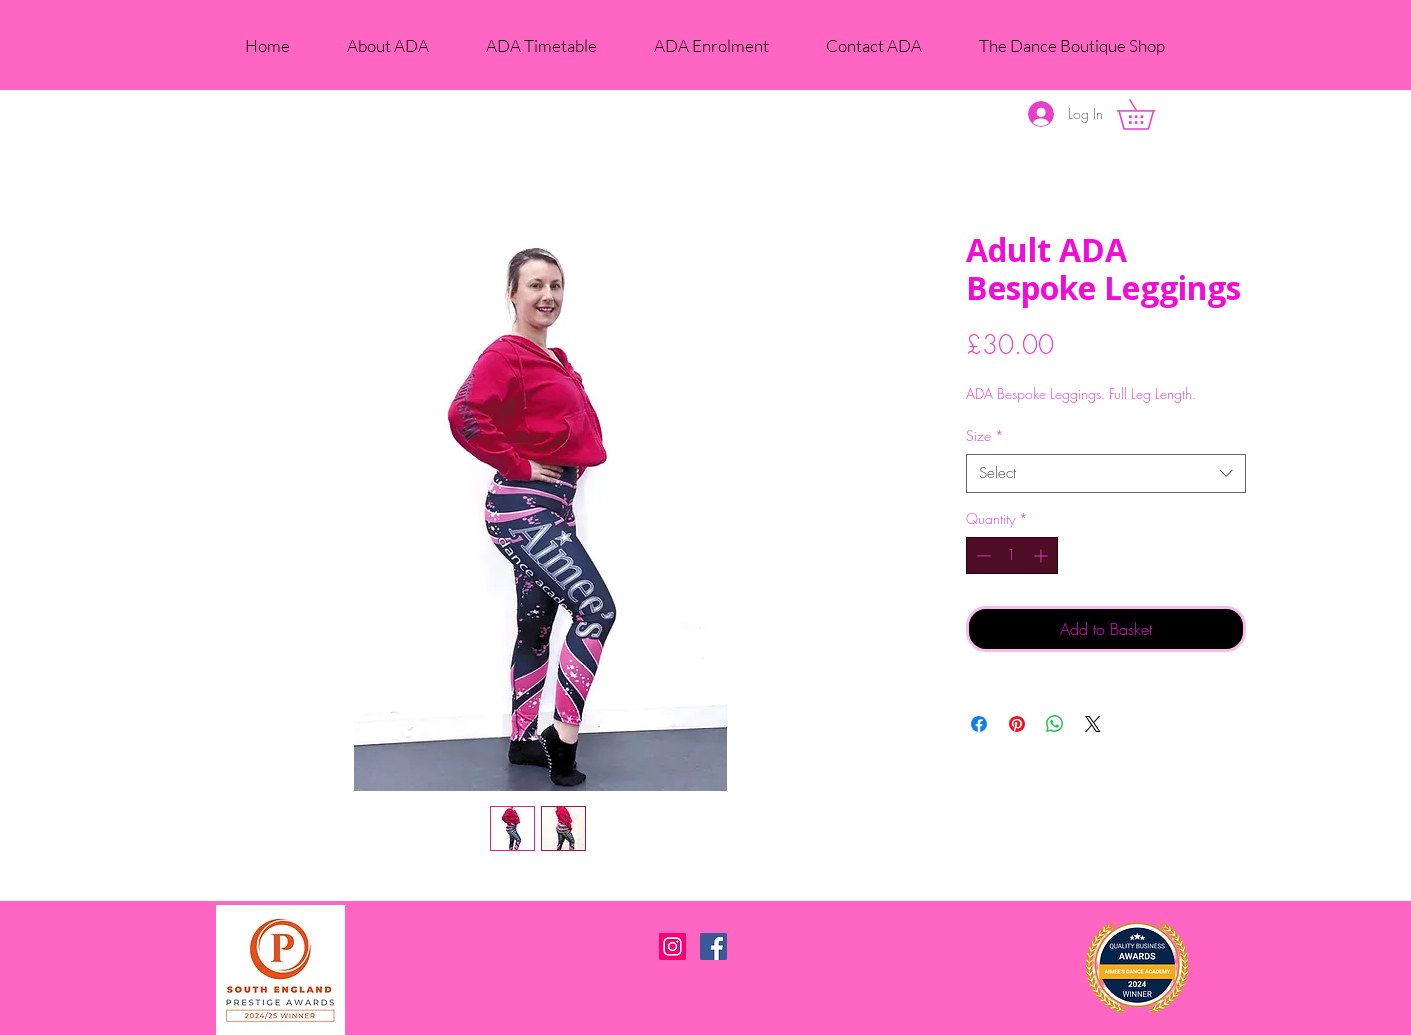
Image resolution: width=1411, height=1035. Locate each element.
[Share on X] (1093, 724)
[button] (1150, 114)
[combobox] (1106, 473)
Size (985, 435)
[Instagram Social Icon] (672, 946)
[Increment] (1042, 555)
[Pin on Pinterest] (1017, 724)
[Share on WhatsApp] (1055, 724)
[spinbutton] (1012, 555)
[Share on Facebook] (979, 724)
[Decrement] (981, 555)
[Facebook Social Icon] (713, 946)
